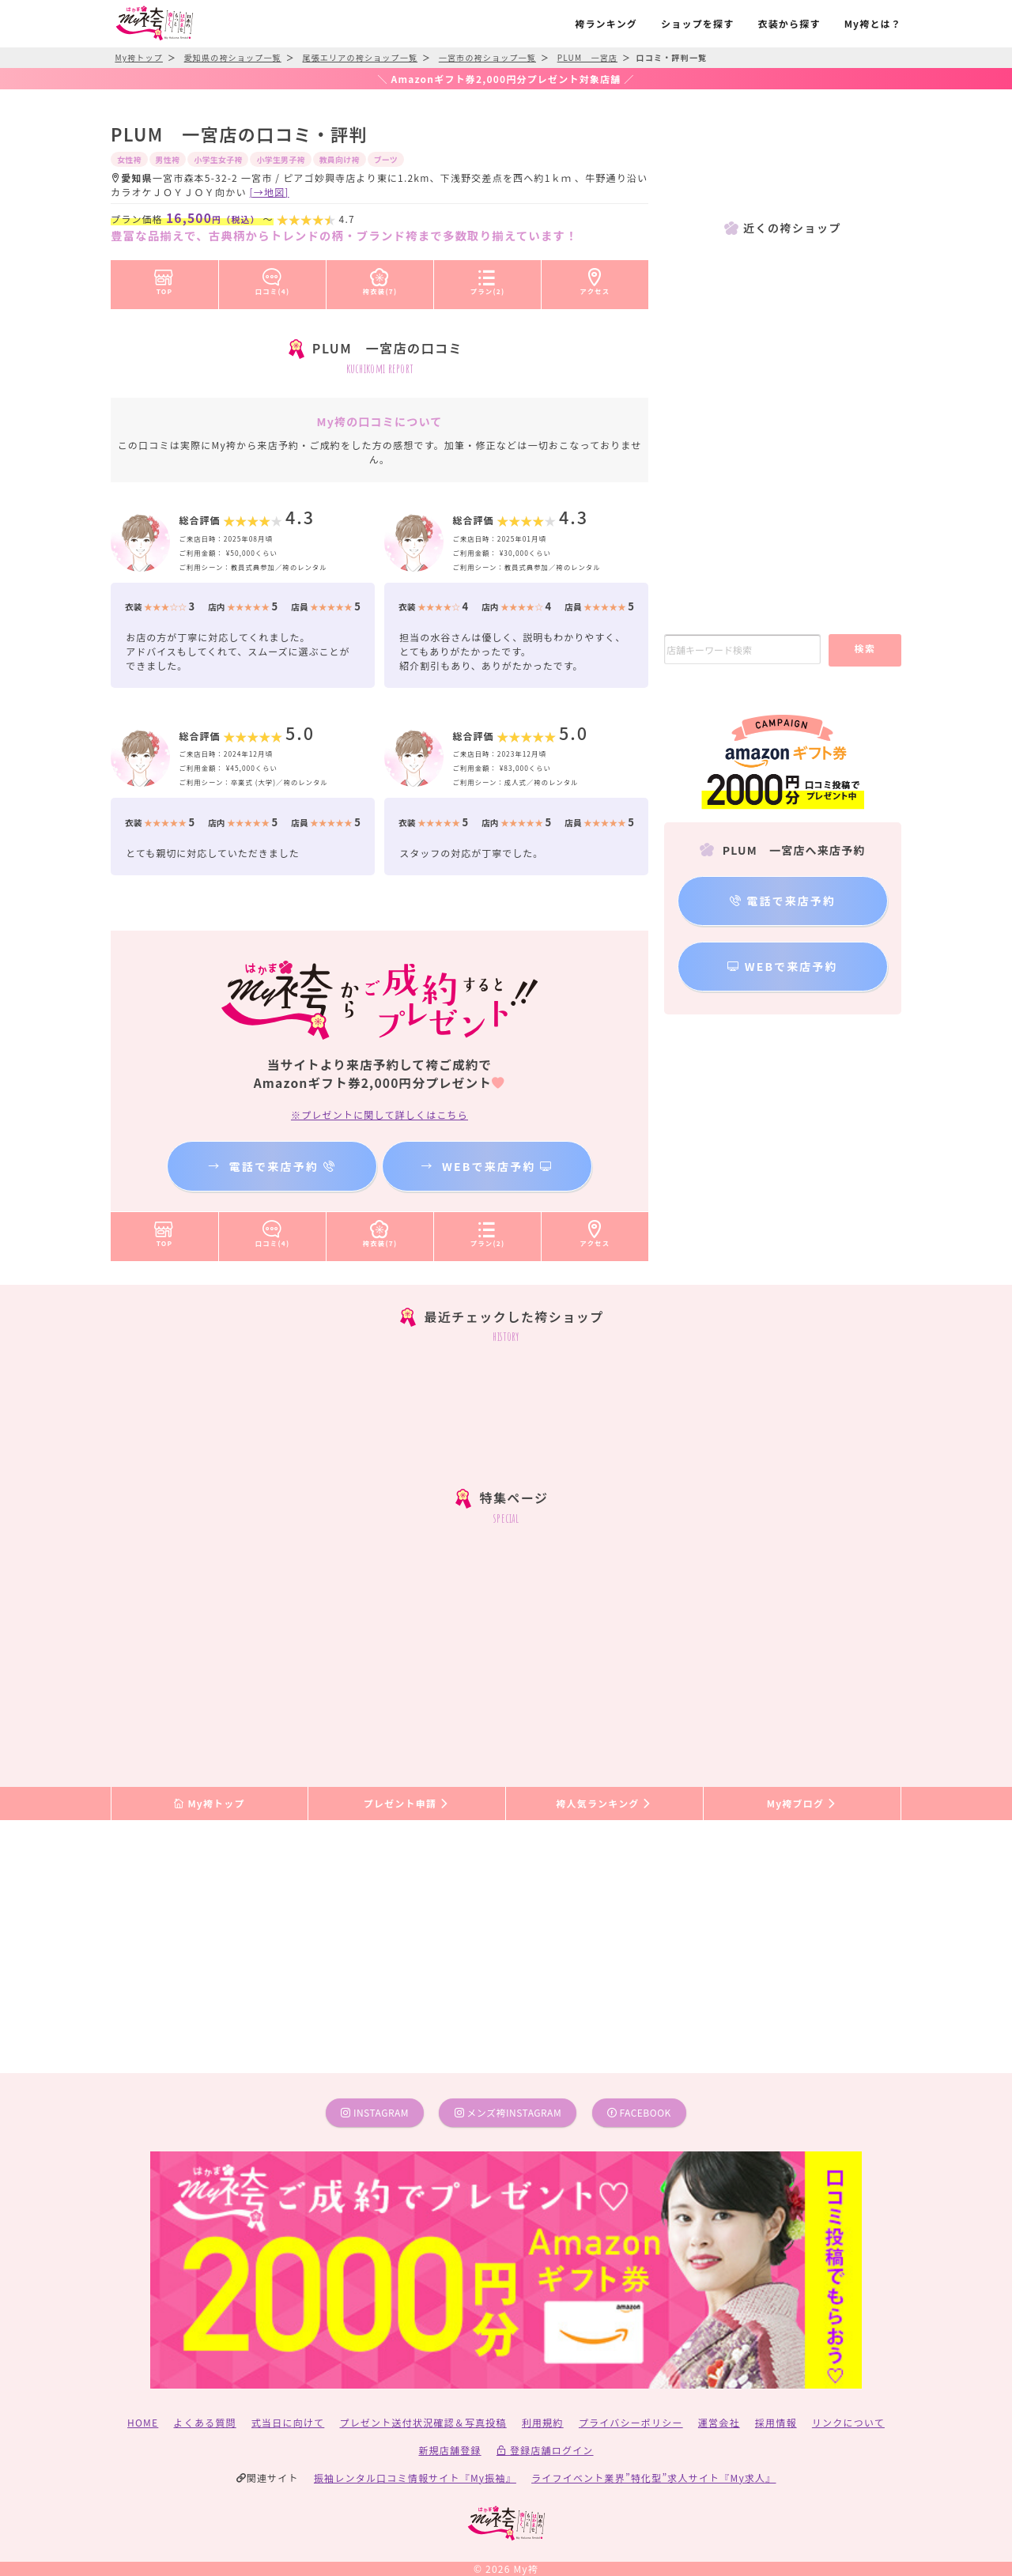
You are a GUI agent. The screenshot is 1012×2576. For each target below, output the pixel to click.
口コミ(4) (272, 279)
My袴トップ (209, 1803)
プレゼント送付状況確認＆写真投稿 (423, 2422)
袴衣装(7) (380, 279)
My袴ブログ (802, 1803)
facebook (639, 2112)
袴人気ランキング (604, 1803)
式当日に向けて (287, 2422)
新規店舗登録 (449, 2450)
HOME (142, 2422)
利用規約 (543, 2422)
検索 (864, 648)
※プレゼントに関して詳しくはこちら (379, 1114)
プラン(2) (487, 279)
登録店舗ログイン (545, 2450)
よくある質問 (205, 2422)
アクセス (595, 279)
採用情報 (776, 2422)
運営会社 (719, 2422)
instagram (375, 2112)
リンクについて (848, 2422)
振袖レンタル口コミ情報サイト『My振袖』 (415, 2477)
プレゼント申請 (407, 1803)
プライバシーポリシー (631, 2422)
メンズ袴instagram (508, 2112)
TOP (164, 279)
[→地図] (269, 191)
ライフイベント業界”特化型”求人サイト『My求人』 (653, 2477)
